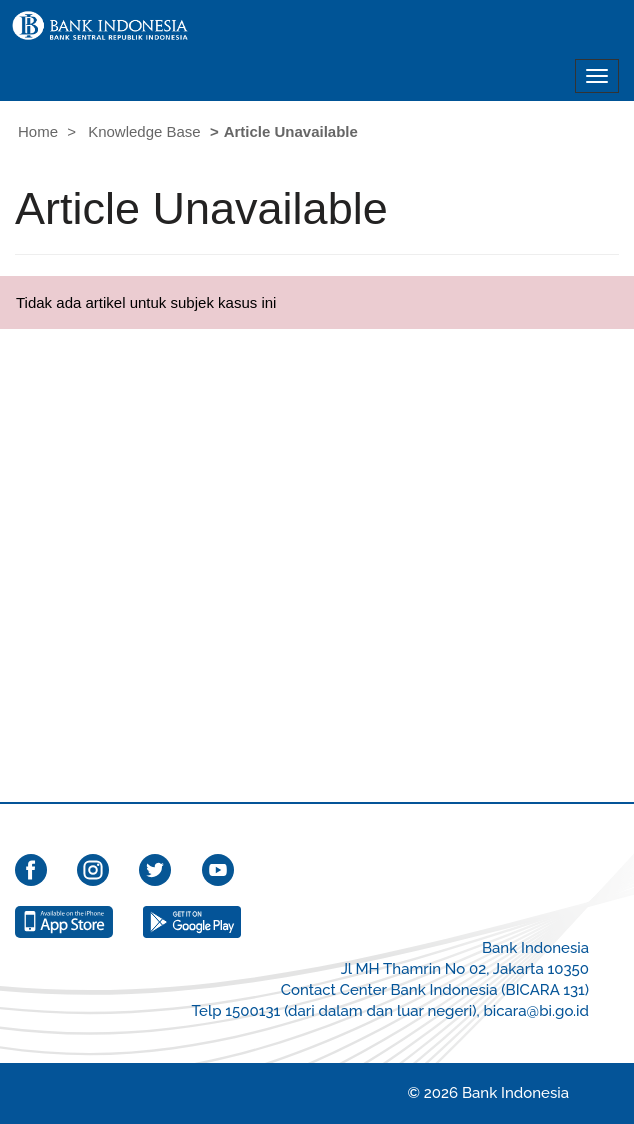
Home (38, 131)
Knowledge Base (144, 131)
